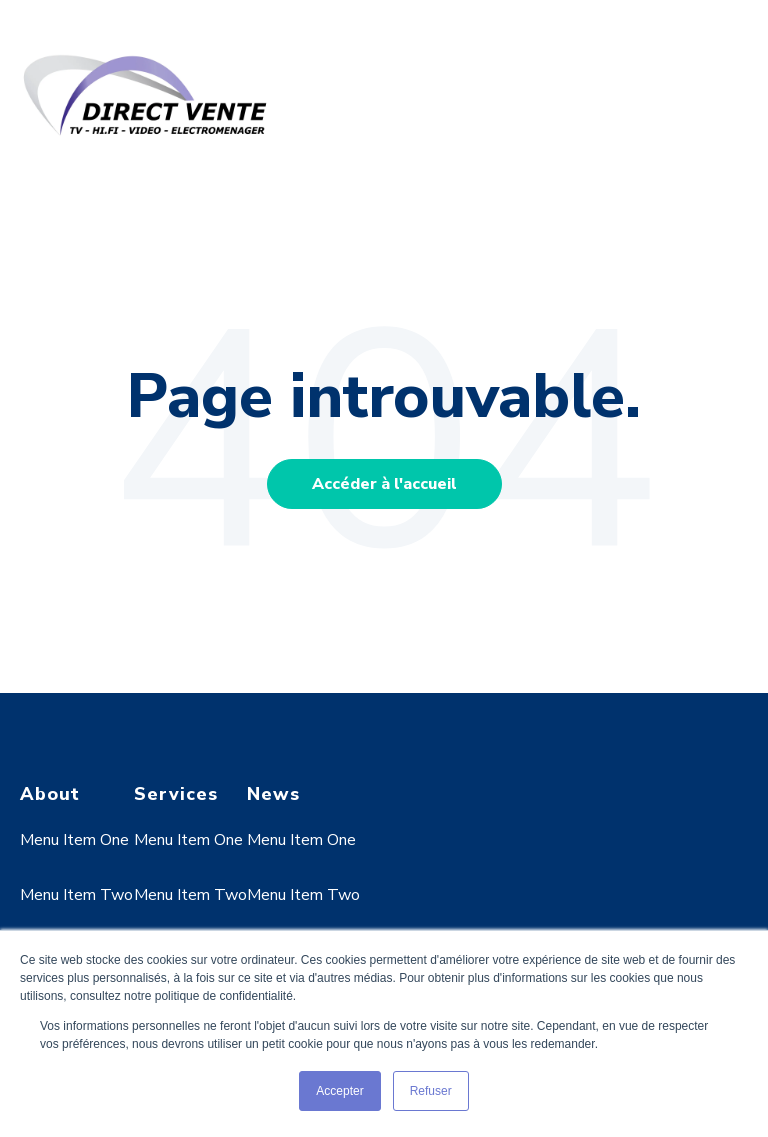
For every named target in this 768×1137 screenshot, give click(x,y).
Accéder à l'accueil (384, 484)
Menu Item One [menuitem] (74, 840)
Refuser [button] (431, 1091)
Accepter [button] (339, 1091)
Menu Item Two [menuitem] (76, 895)
